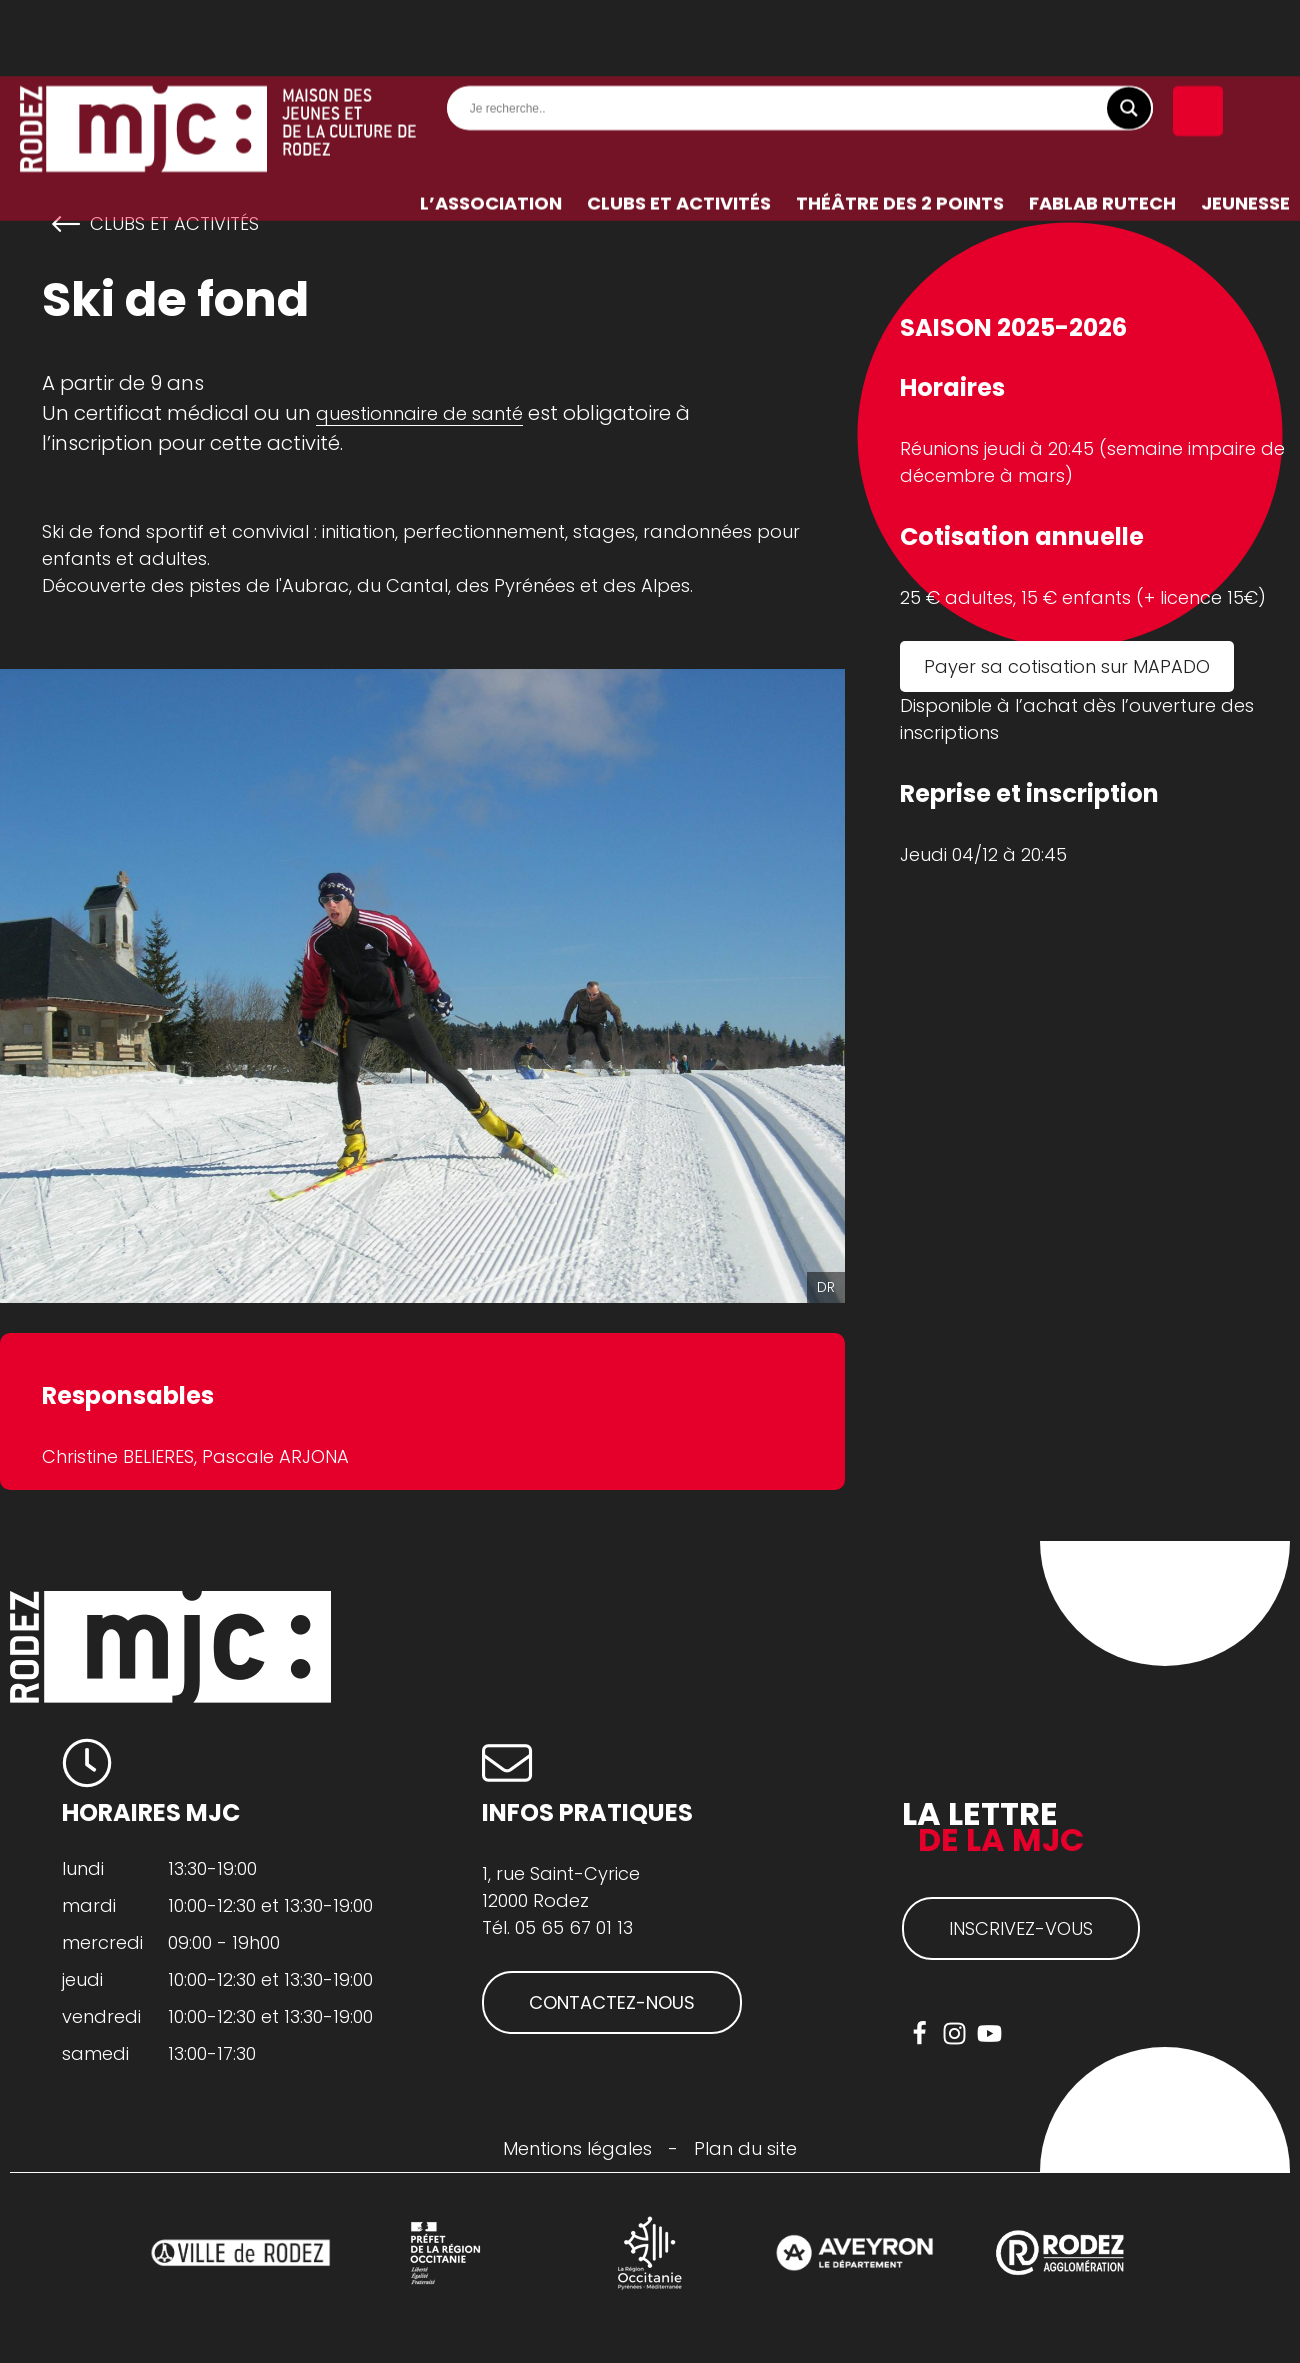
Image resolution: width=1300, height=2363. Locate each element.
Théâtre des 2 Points (900, 126)
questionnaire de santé (419, 413)
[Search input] (805, 32)
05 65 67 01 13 (574, 1927)
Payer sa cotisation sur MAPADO (1067, 666)
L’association (491, 126)
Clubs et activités (679, 126)
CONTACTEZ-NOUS (612, 2002)
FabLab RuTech (1102, 126)
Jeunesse (1245, 126)
